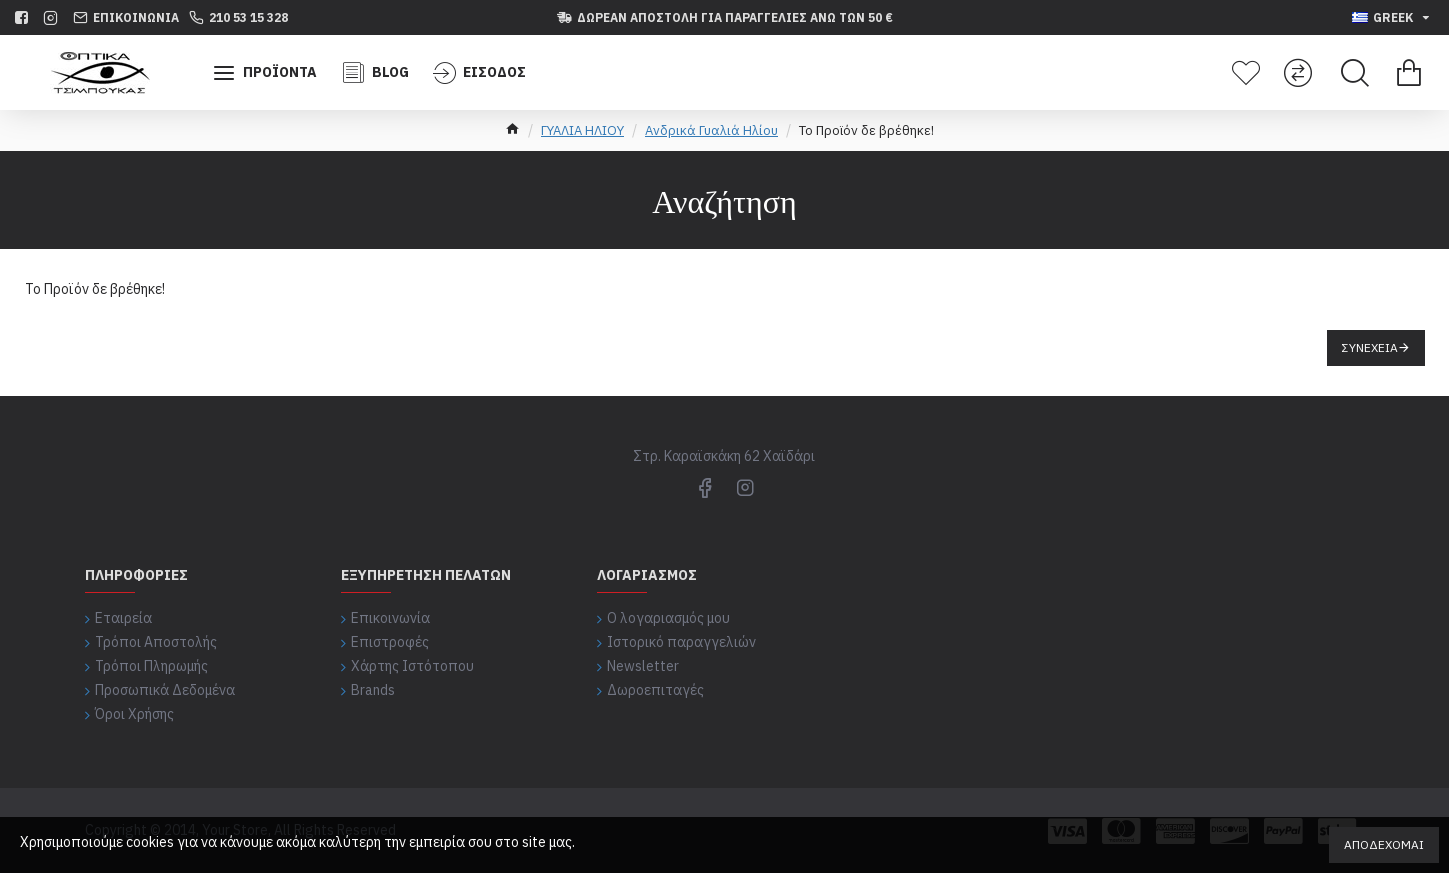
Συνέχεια (1370, 347)
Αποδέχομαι (1384, 844)
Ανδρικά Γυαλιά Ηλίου (711, 130)
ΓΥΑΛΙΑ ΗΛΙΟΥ (582, 130)
